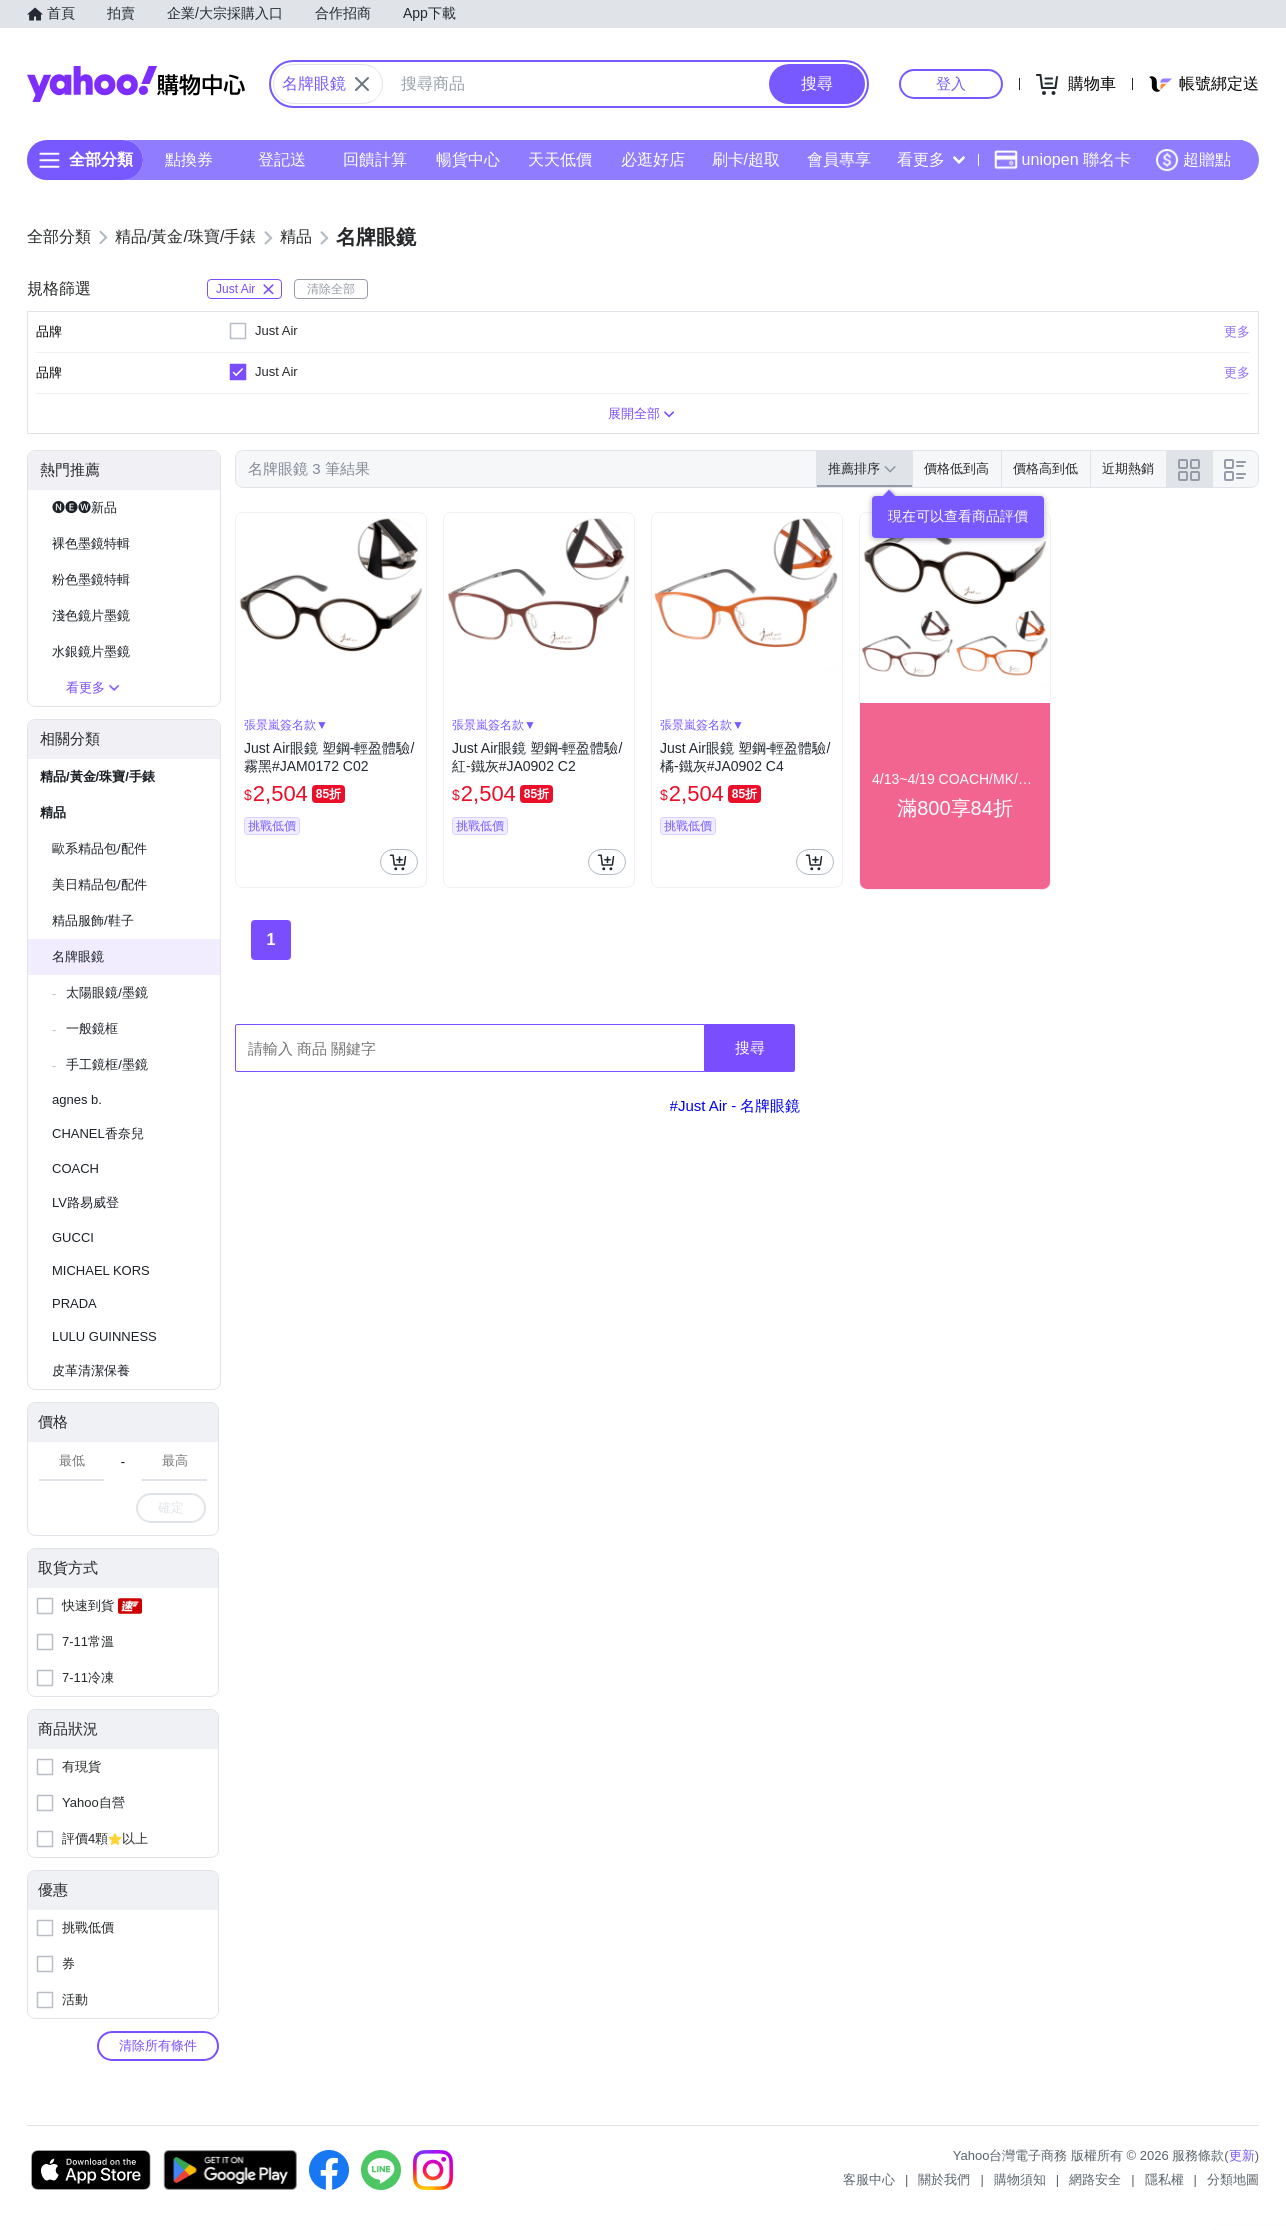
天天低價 (560, 159)
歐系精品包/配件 (99, 848)
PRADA (74, 1303)
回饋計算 (375, 159)
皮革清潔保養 (91, 1370)
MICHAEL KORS (101, 1270)
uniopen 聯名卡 (1062, 160)
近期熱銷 (1128, 468)
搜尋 (750, 1047)
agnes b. (77, 1099)
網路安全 (1095, 2179)
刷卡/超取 (746, 159)
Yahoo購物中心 (136, 84)
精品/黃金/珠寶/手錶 (97, 776)
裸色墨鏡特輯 (91, 543)
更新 (1242, 2155)
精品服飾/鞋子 (93, 920)
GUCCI (73, 1237)
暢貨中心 (468, 159)
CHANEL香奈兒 (98, 1133)
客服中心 (869, 2179)
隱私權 (1164, 2179)
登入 (951, 83)
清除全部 (331, 289)
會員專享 (839, 159)
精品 (53, 812)
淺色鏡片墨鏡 (91, 615)
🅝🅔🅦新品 (84, 507)
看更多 (931, 159)
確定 (171, 1507)
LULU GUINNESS (104, 1336)
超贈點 (1193, 160)
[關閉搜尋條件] (362, 84)
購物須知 (1020, 2179)
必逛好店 (653, 159)
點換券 (189, 159)
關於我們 (944, 2179)
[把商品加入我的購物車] (399, 862)
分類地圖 (1233, 2179)
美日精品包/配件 (99, 884)
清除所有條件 (158, 2045)
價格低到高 (956, 468)
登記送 (282, 159)
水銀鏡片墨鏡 (91, 651)
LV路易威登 (85, 1202)
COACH (75, 1168)
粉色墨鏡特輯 (91, 579)
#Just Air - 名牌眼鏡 (735, 1105)
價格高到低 (1045, 468)
